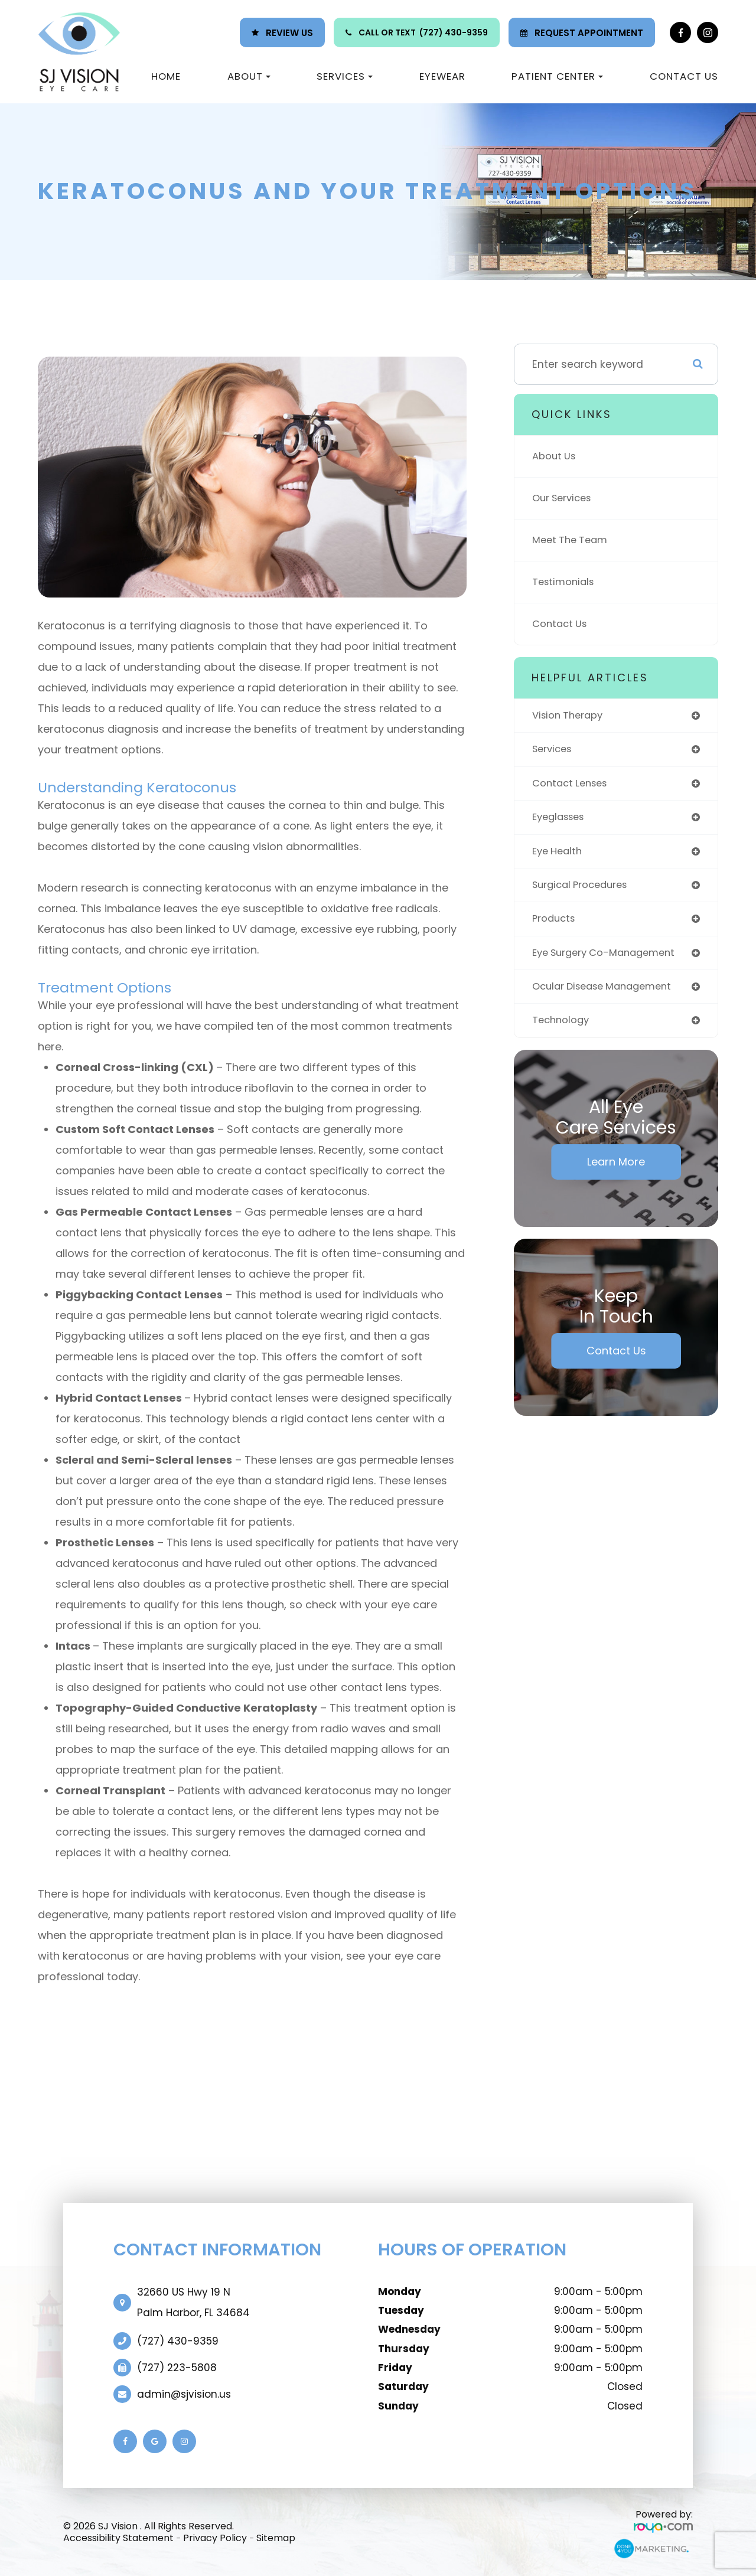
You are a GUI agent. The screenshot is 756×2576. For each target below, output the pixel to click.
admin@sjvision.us (184, 2394)
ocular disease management (608, 992)
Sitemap (275, 2538)
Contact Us (684, 76)
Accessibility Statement (118, 2538)
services (554, 750)
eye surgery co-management (609, 958)
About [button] (249, 76)
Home (166, 76)
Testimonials (565, 581)
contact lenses (573, 785)
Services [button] (345, 76)
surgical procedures (584, 888)
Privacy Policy (215, 2538)
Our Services (564, 498)
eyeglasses (561, 819)
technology (562, 1027)
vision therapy (570, 716)
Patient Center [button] (557, 76)
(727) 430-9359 (453, 32)
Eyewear (442, 76)
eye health (559, 854)
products (555, 923)
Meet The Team (572, 540)
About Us (555, 456)
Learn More (616, 1169)
